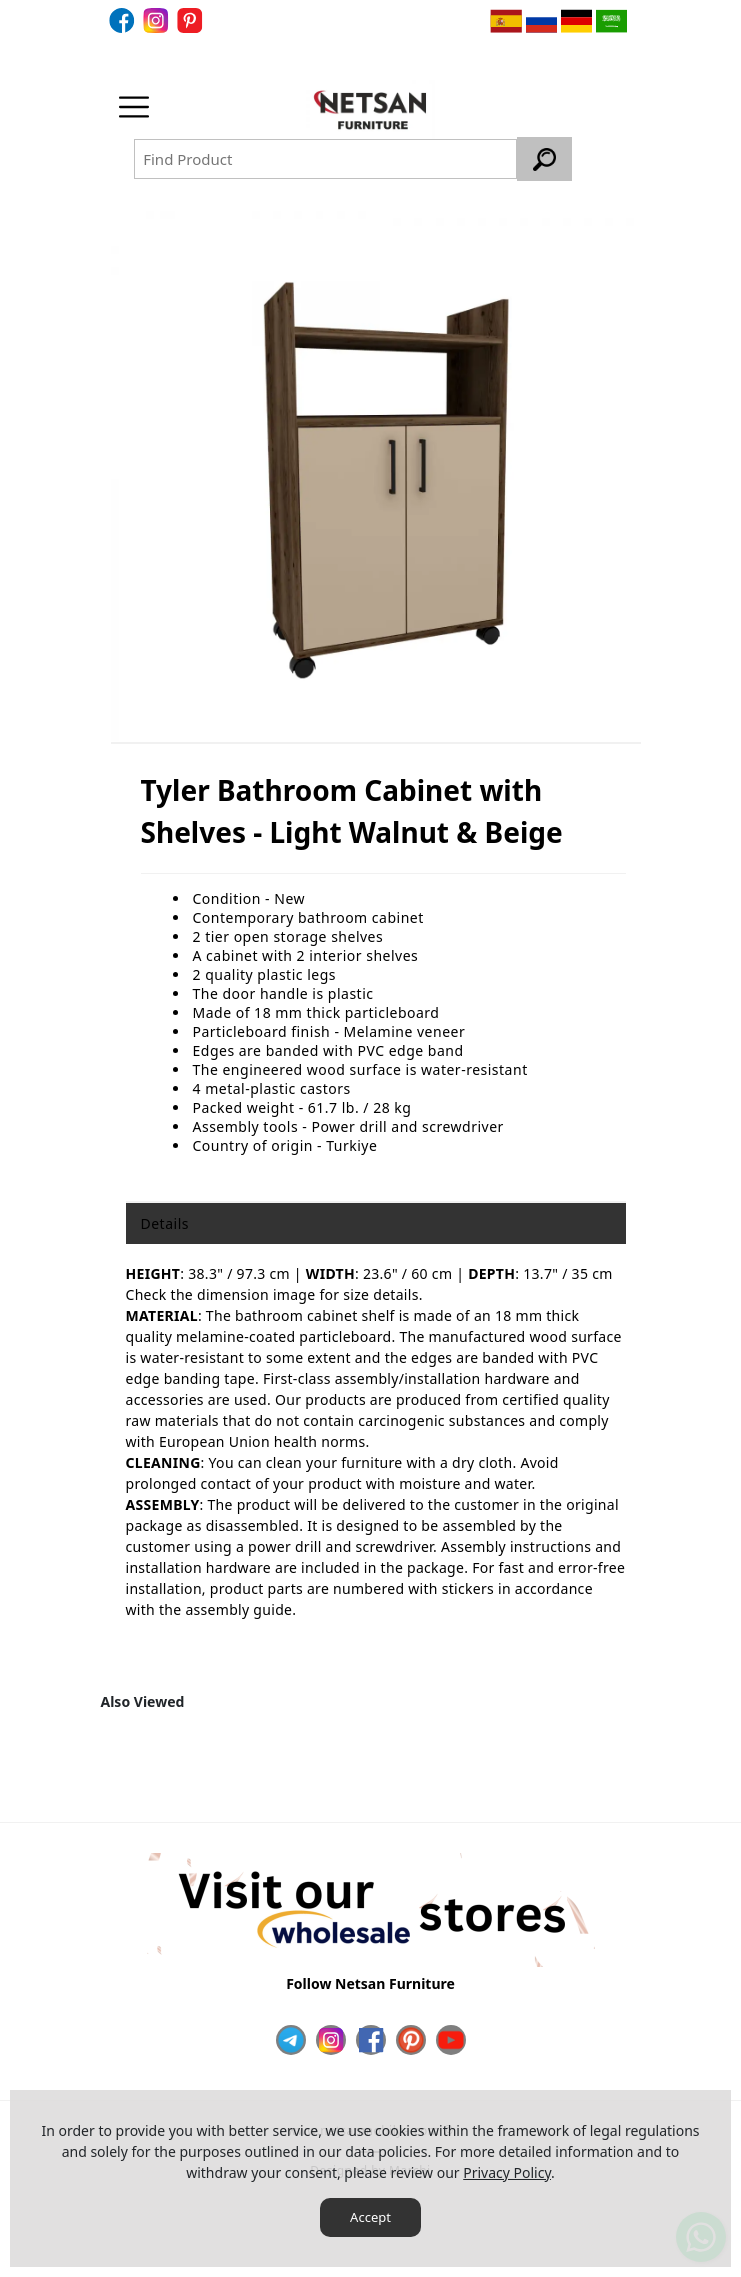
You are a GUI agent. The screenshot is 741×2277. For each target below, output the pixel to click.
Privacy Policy (507, 2172)
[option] (376, 476)
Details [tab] (165, 1223)
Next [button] (611, 1767)
